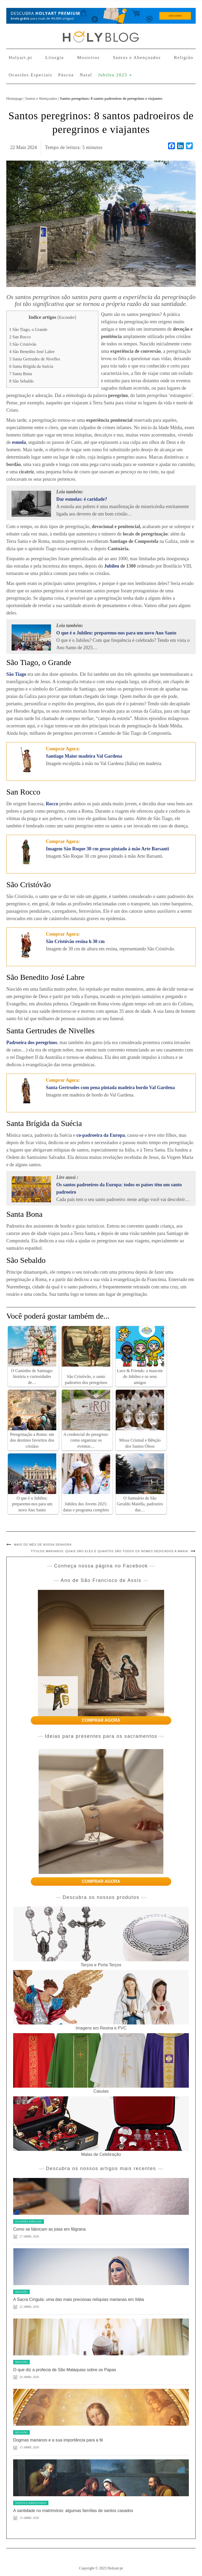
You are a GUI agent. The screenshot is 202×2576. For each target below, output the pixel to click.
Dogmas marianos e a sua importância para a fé (58, 2440)
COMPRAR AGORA (101, 1720)
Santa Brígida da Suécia (31, 366)
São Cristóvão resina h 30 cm (75, 941)
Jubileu (111, 566)
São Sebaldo (21, 381)
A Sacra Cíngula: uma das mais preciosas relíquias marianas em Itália (78, 2299)
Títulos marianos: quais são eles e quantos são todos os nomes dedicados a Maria (109, 1551)
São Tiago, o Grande (28, 329)
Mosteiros (88, 57)
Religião (183, 57)
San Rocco (20, 337)
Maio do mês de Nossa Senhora (43, 1544)
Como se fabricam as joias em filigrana (49, 2229)
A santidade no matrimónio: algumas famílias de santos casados (73, 2510)
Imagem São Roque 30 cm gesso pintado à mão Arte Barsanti (107, 848)
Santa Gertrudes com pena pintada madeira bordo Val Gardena (110, 1087)
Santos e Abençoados (137, 57)
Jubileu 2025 (115, 74)
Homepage (14, 98)
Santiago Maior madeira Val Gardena (84, 756)
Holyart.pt (20, 57)
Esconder (67, 317)
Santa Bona (20, 373)
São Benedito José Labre (32, 351)
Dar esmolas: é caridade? (81, 499)
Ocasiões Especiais (30, 74)
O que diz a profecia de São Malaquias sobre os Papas (64, 2369)
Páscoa (66, 74)
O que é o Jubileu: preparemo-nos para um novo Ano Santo (116, 633)
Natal (86, 74)
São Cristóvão (22, 344)
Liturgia (54, 57)
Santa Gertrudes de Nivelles (34, 359)
